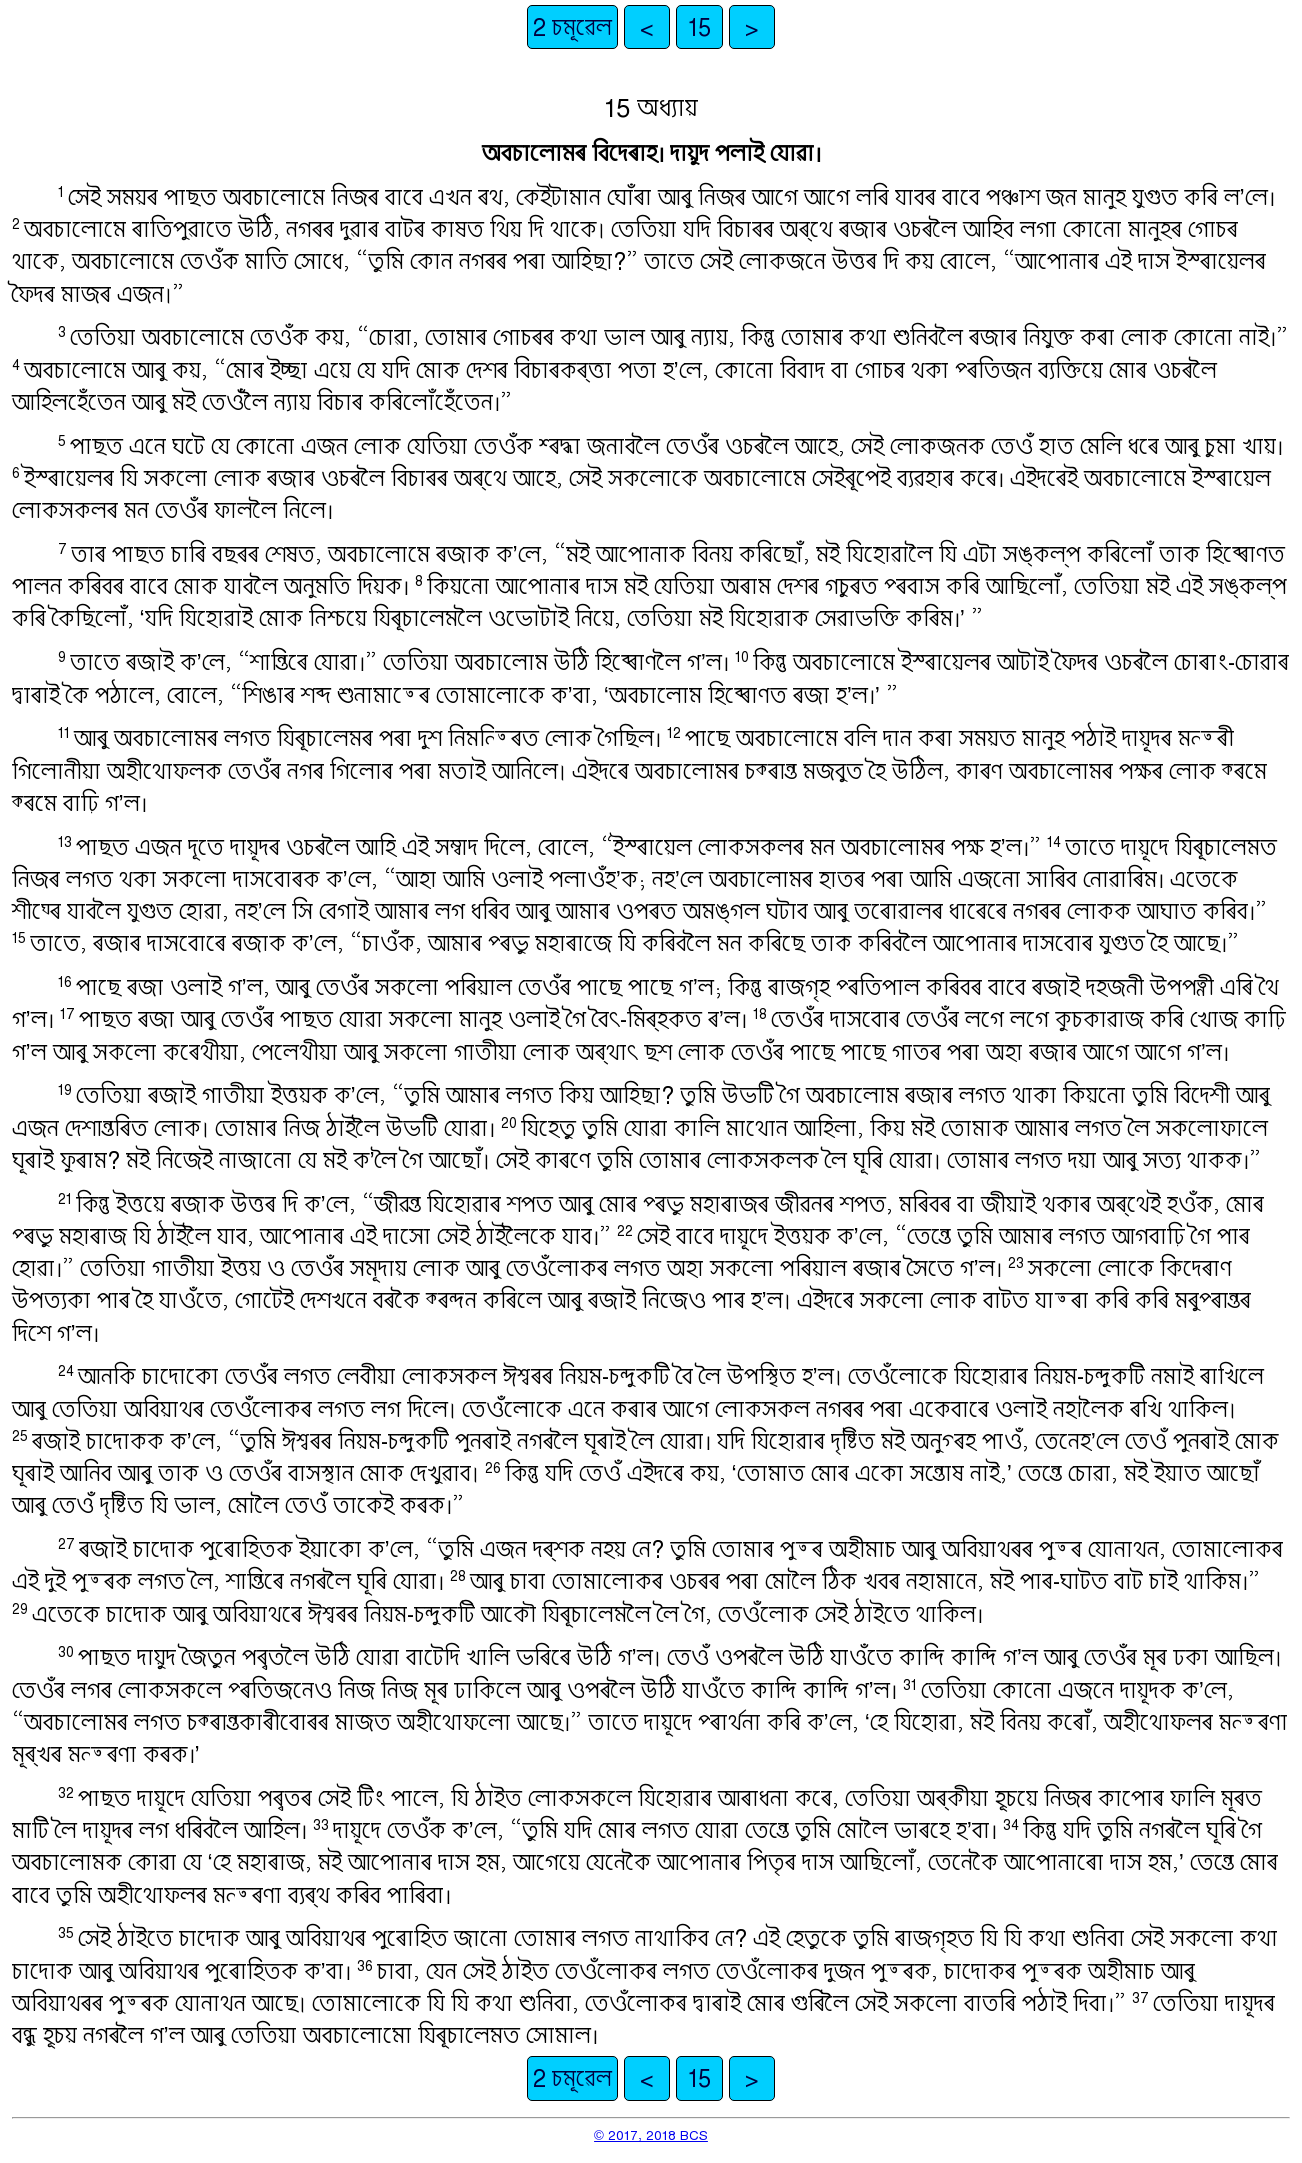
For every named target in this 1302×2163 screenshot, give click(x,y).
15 (699, 27)
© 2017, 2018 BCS (651, 2134)
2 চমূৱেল (572, 27)
